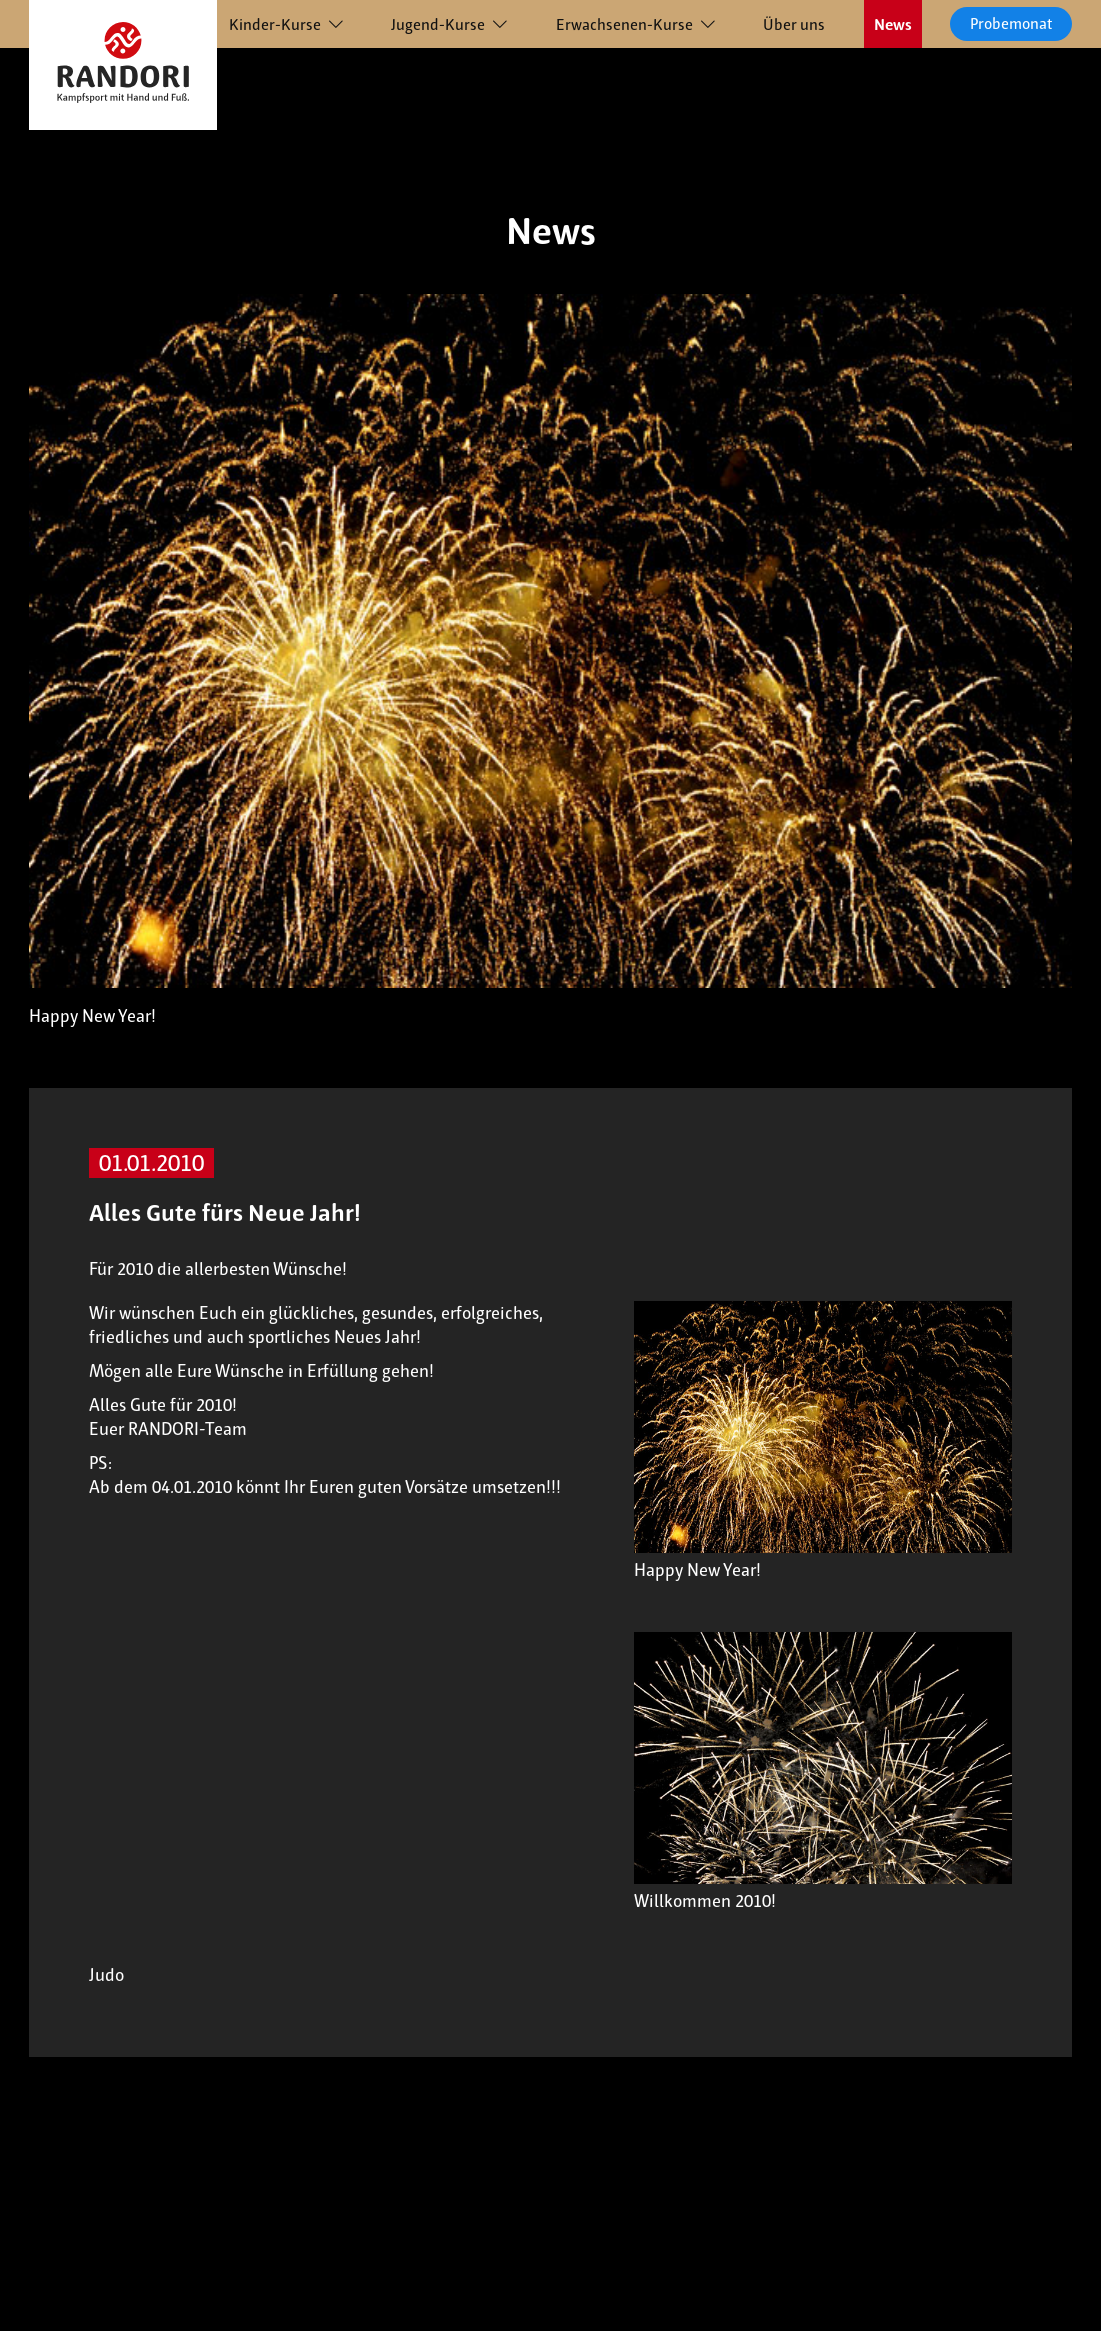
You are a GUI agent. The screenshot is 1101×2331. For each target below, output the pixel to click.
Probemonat (1011, 23)
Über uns (794, 24)
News (893, 24)
